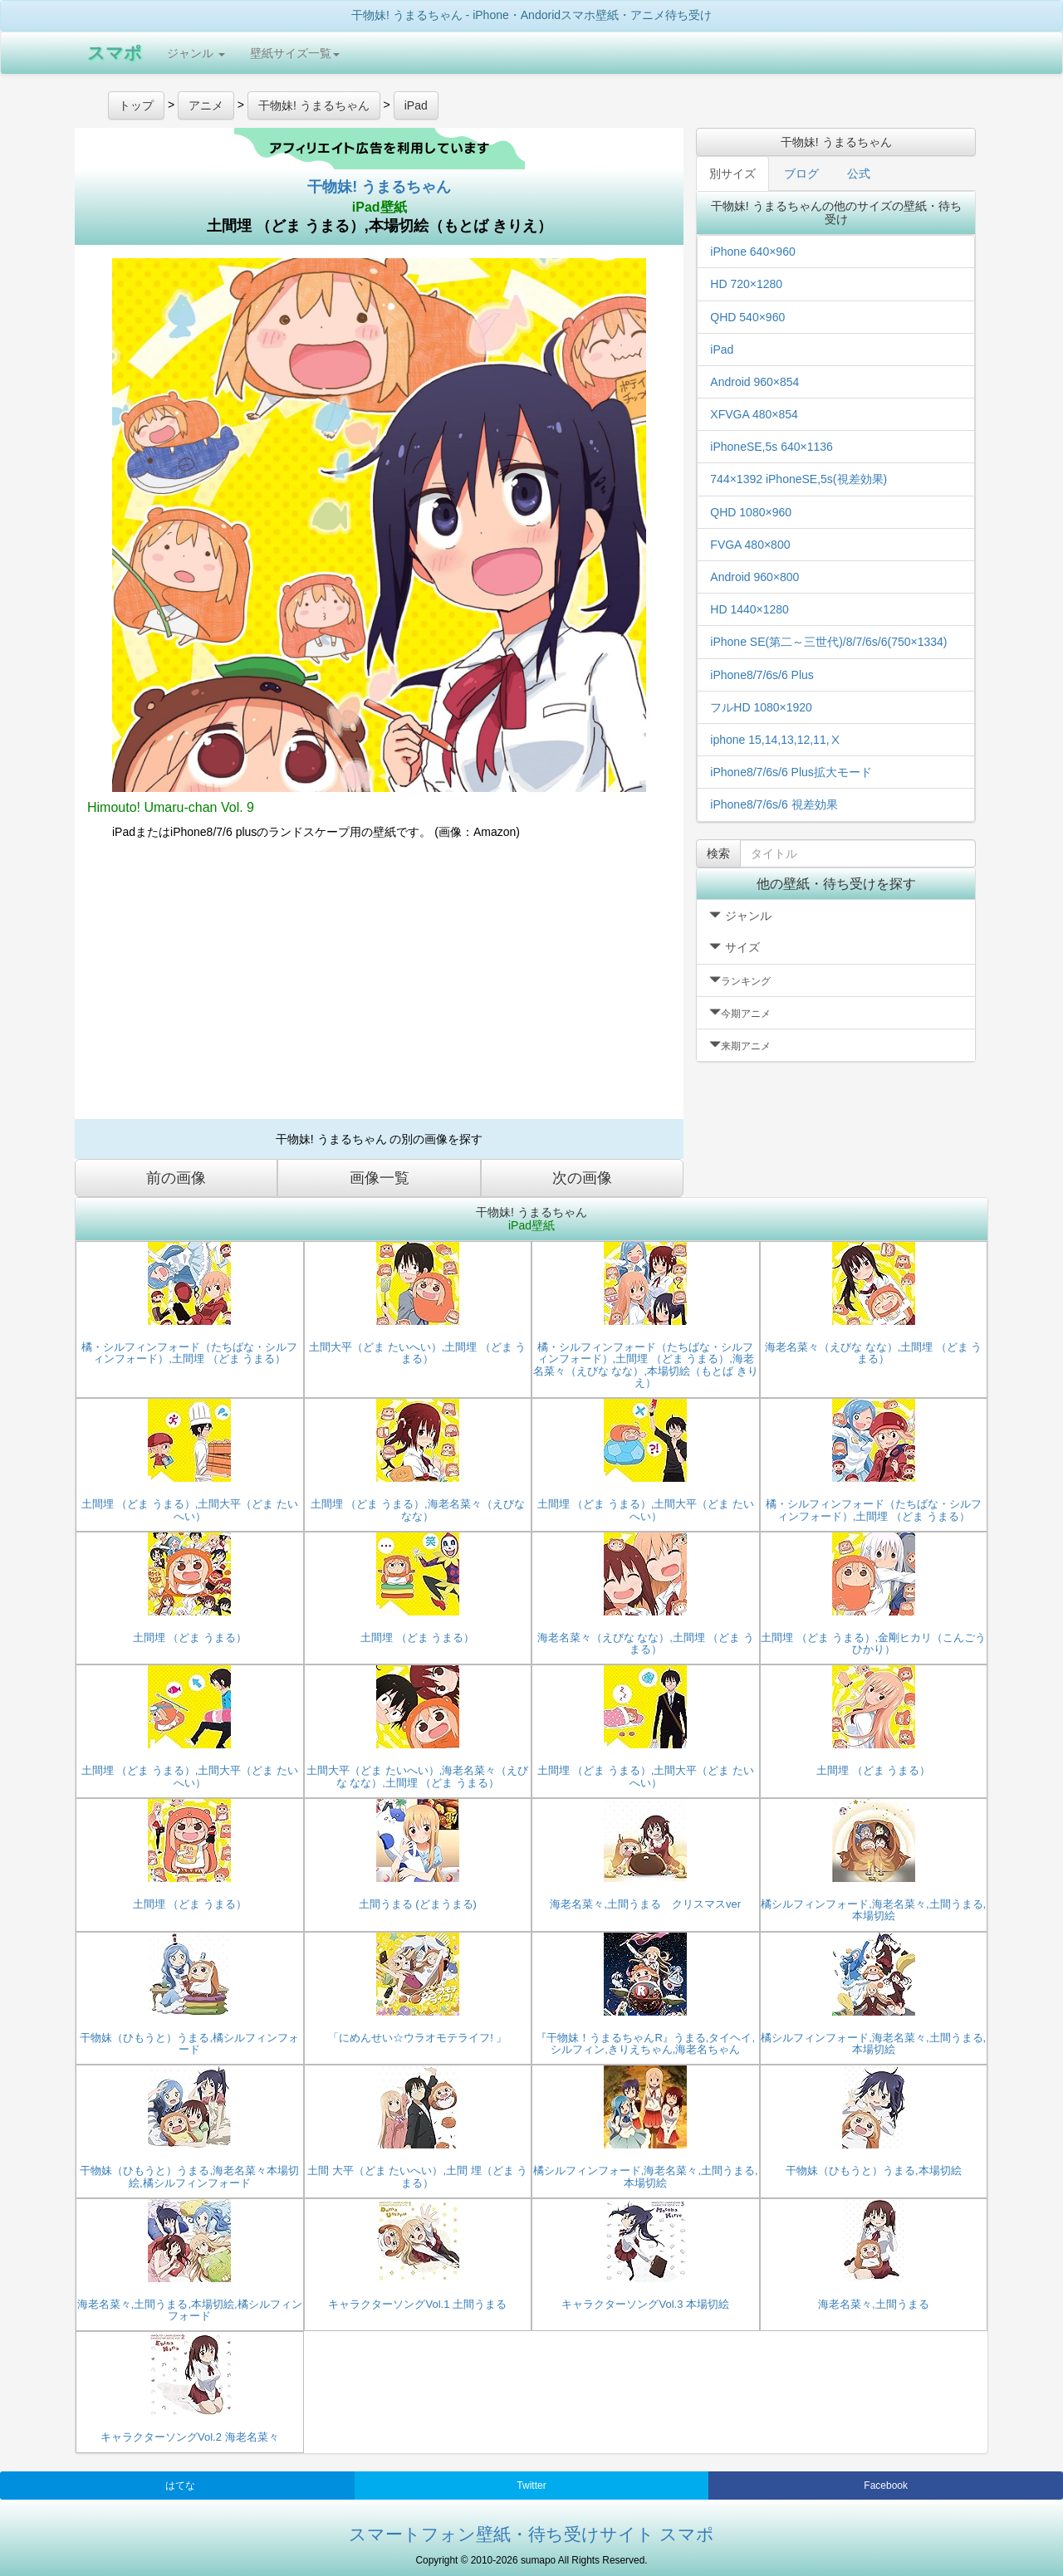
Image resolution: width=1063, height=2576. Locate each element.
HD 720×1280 (746, 284)
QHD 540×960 (747, 317)
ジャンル (196, 53)
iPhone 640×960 (752, 251)
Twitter (531, 2485)
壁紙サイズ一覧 (295, 53)
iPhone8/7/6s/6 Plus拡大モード (791, 772)
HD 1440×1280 (749, 609)
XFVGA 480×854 (753, 414)
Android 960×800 (754, 577)
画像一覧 (379, 1178)
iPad (721, 349)
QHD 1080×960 (750, 512)
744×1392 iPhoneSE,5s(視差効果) (798, 479)
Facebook (886, 2485)
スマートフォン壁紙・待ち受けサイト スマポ (531, 2534)
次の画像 (582, 1178)
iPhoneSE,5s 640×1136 (771, 446)
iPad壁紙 (379, 207)
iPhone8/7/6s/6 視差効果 (773, 804)
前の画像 (176, 1178)
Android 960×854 (754, 382)
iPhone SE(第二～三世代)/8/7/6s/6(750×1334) (828, 641)
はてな (180, 2485)
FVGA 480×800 (750, 544)
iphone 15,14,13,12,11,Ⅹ (775, 739)
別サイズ (732, 173)
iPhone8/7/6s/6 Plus (762, 675)
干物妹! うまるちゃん (379, 186)
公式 (858, 173)
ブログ (801, 173)
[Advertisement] (379, 986)
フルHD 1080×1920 (761, 707)
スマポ (114, 52)
